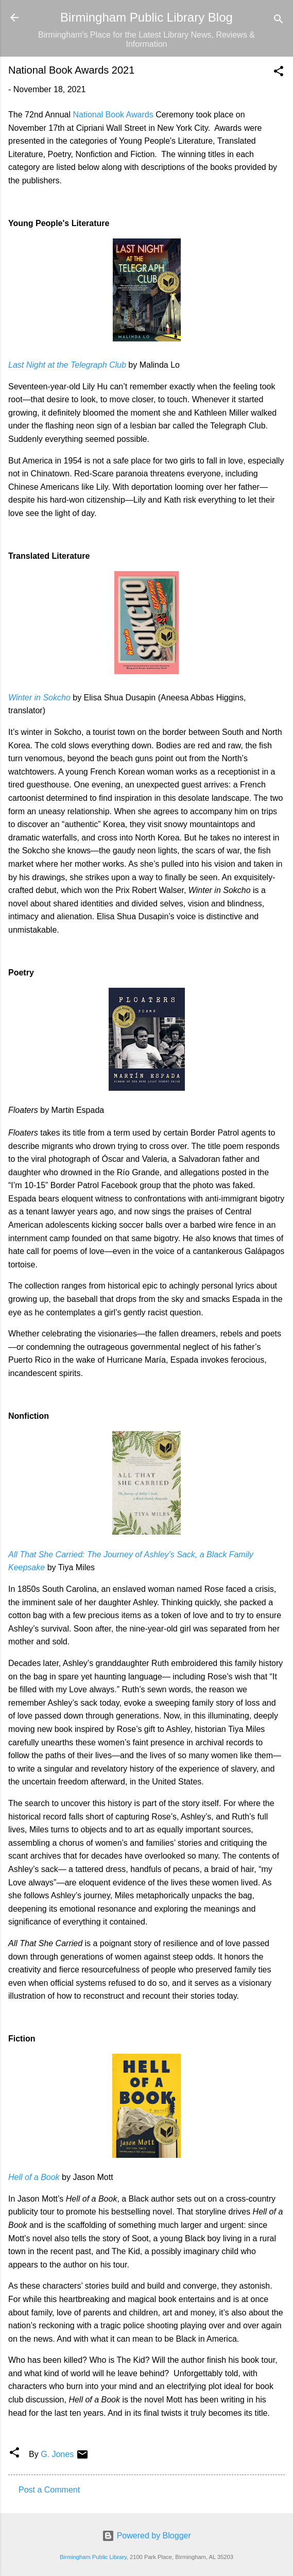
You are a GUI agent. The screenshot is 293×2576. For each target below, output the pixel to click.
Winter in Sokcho (39, 697)
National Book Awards (113, 114)
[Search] (278, 21)
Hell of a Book (34, 2177)
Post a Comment (49, 2489)
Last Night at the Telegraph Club (67, 364)
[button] (278, 73)
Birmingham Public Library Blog (146, 17)
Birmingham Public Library (93, 2557)
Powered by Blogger (146, 2535)
